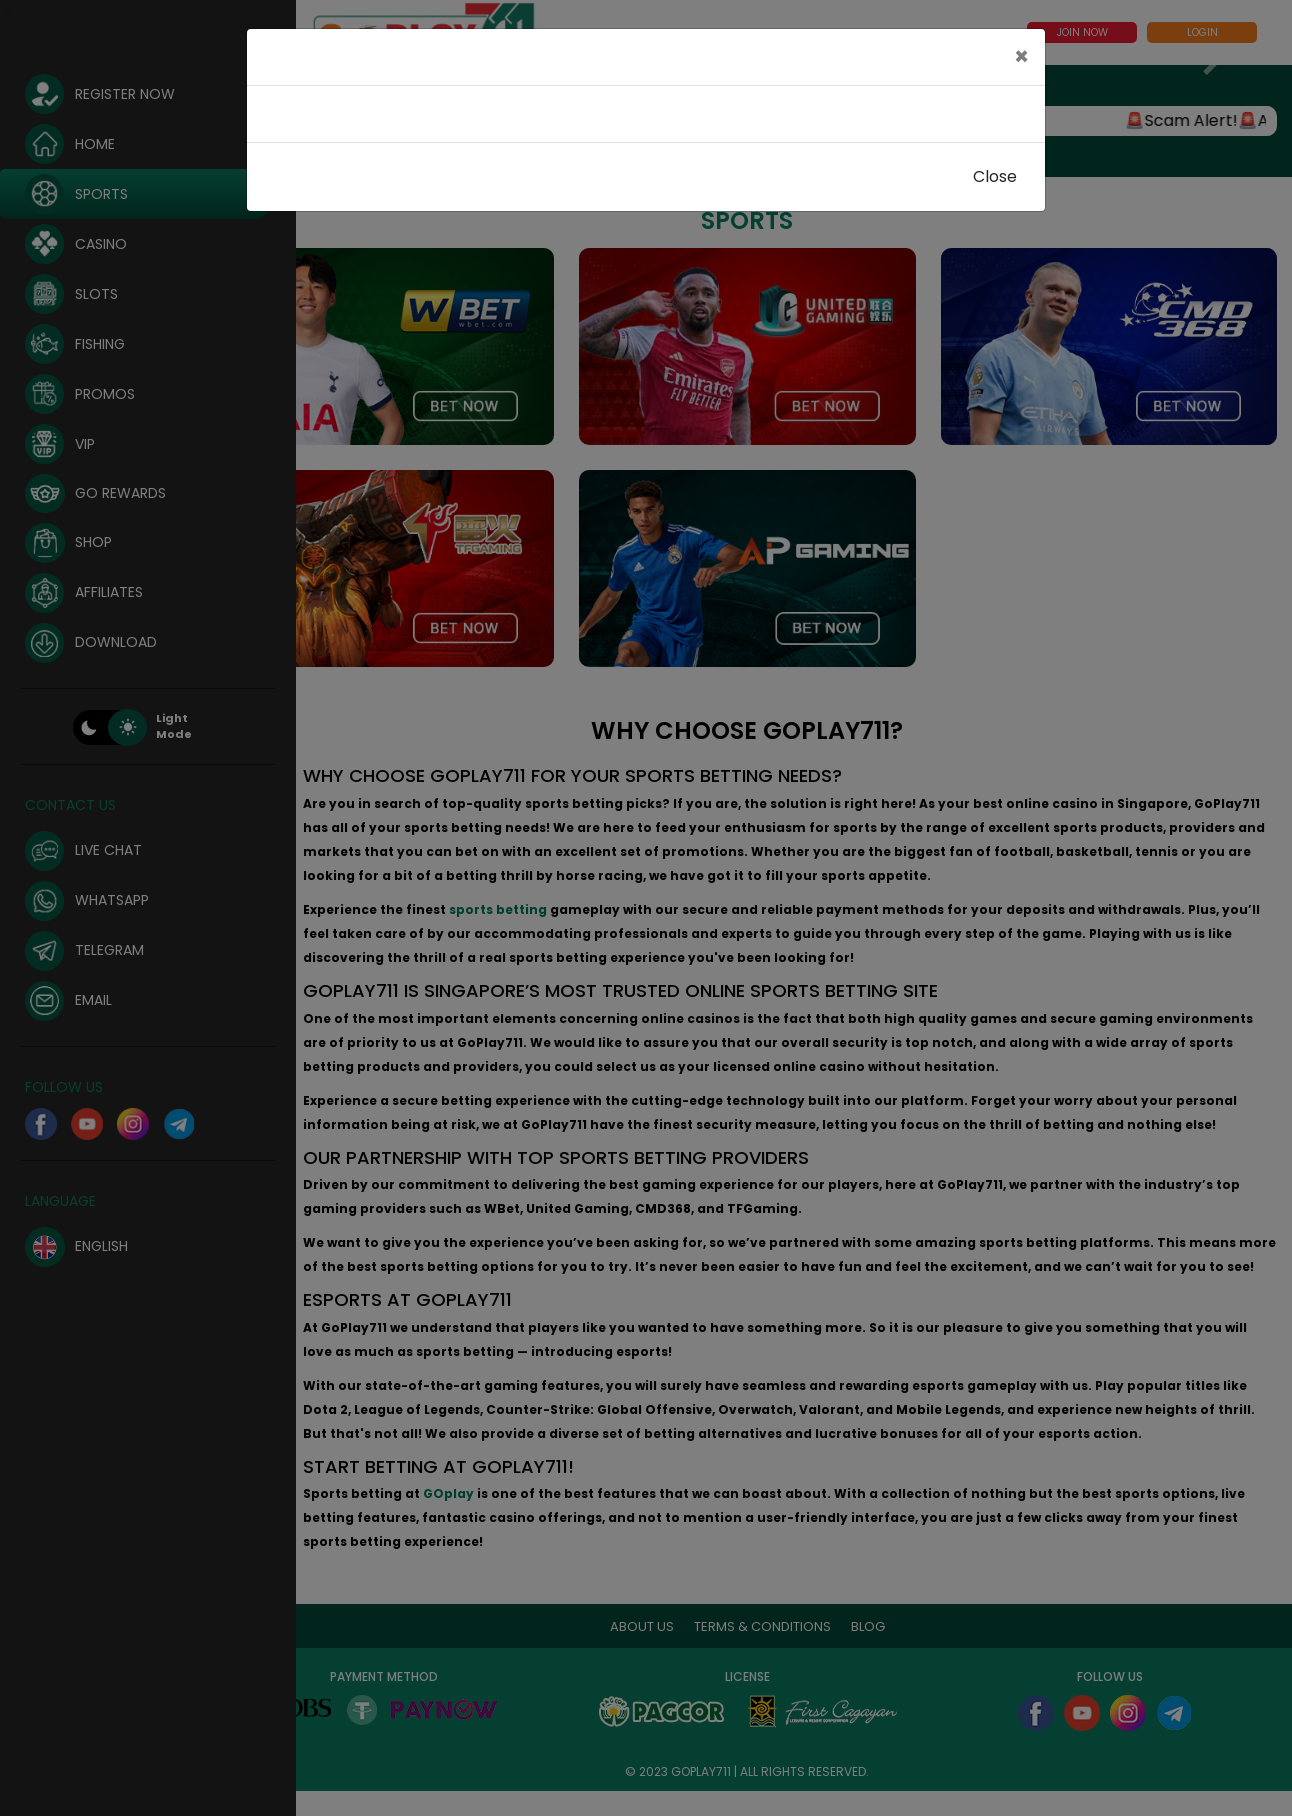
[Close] (1021, 57)
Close (995, 176)
